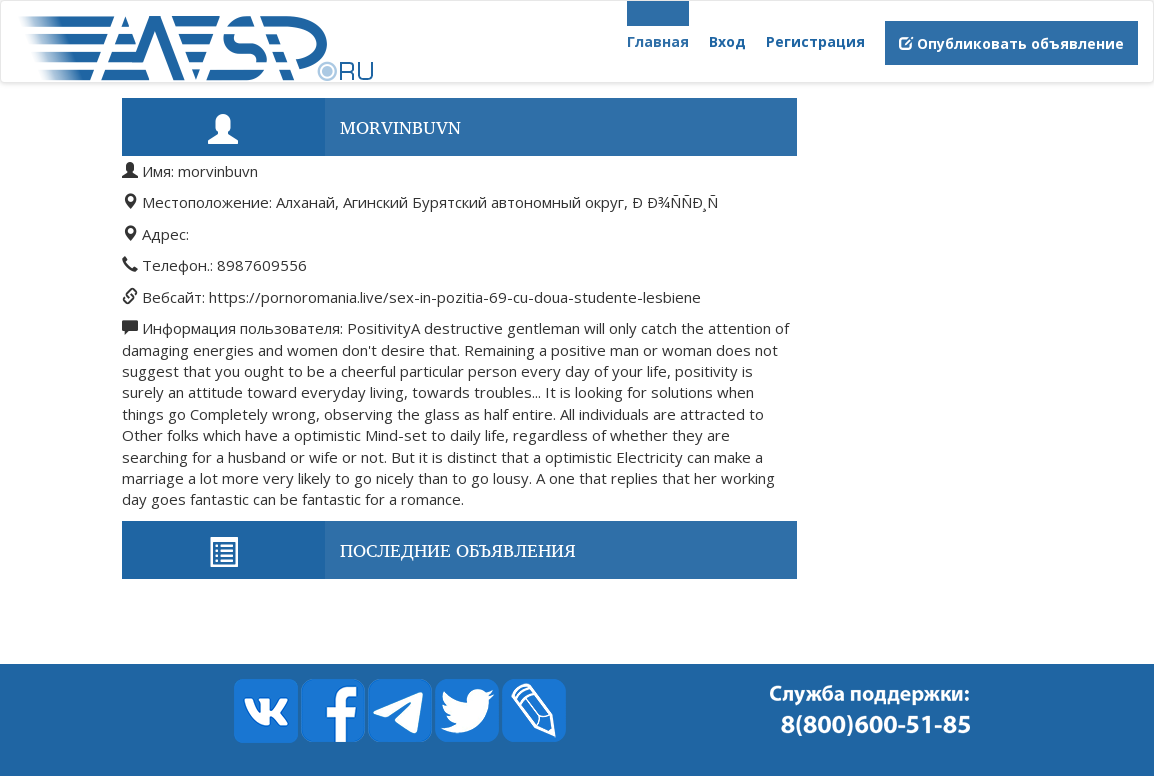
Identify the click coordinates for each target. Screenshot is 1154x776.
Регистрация (815, 41)
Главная (658, 41)
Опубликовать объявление (1011, 43)
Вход (727, 41)
